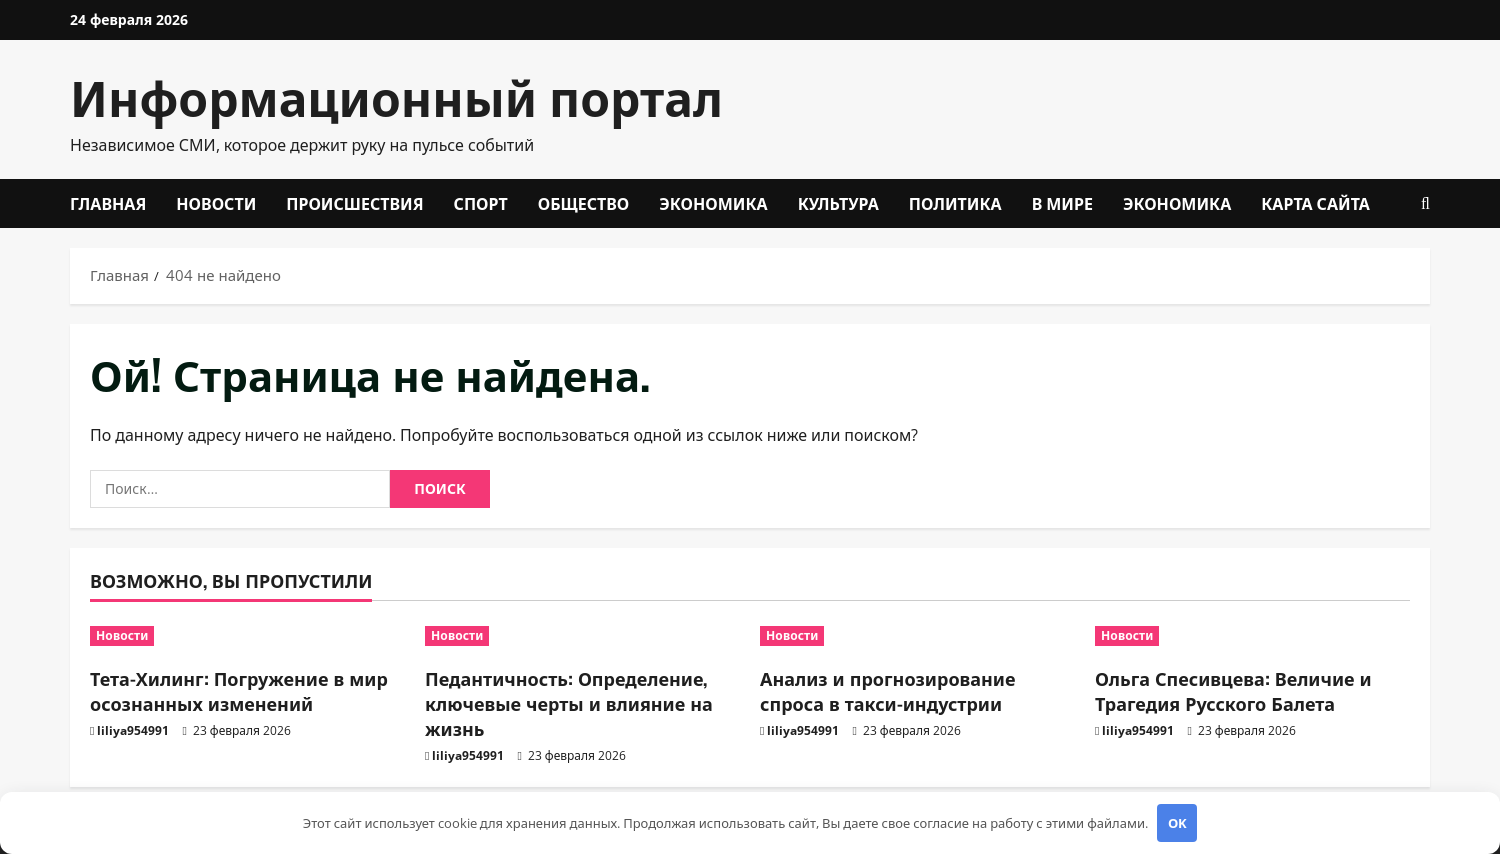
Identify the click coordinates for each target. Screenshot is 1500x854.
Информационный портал (396, 95)
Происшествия (354, 203)
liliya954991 (133, 730)
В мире (1062, 203)
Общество (584, 203)
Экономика (713, 203)
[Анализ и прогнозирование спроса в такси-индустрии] (917, 636)
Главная (108, 203)
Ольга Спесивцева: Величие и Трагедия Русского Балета (1233, 690)
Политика (955, 203)
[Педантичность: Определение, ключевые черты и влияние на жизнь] (582, 636)
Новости (216, 203)
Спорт (481, 203)
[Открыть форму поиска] (1425, 203)
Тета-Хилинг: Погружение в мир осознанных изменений (239, 690)
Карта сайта (1315, 203)
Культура (838, 203)
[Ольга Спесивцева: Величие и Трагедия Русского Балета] (1252, 636)
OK (1177, 823)
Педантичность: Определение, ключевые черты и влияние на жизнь (569, 703)
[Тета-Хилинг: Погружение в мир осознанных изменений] (247, 636)
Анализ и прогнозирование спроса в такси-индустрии (888, 690)
